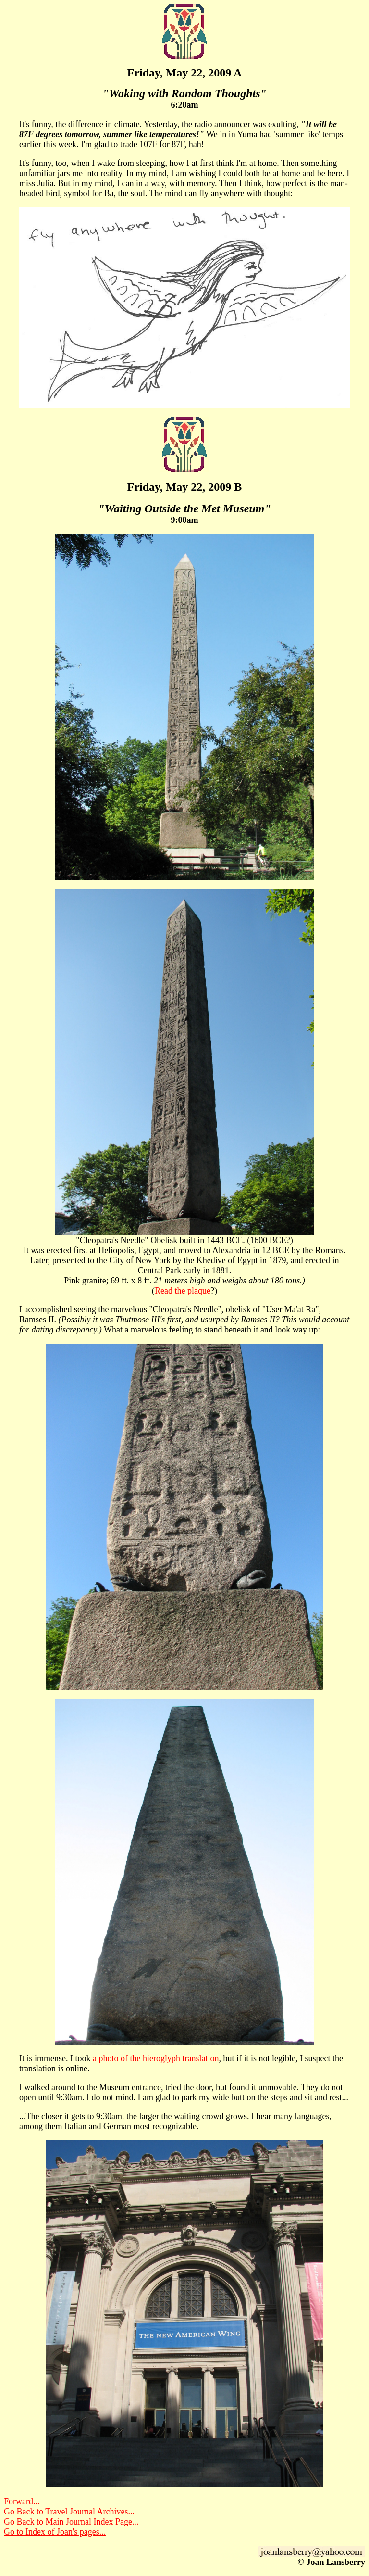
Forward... (22, 2501)
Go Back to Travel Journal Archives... (69, 2511)
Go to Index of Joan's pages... (55, 2532)
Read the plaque (182, 1290)
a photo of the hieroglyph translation (156, 2058)
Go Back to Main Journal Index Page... (71, 2521)
